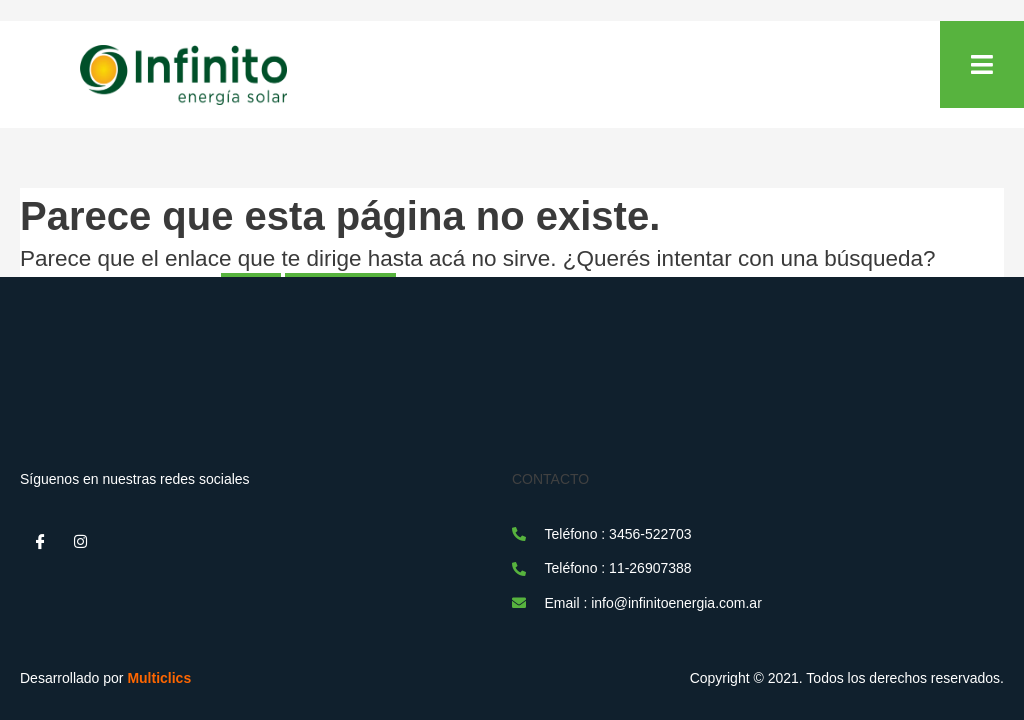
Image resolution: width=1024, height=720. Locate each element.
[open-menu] (982, 64)
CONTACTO (550, 479)
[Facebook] (40, 542)
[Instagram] (80, 542)
